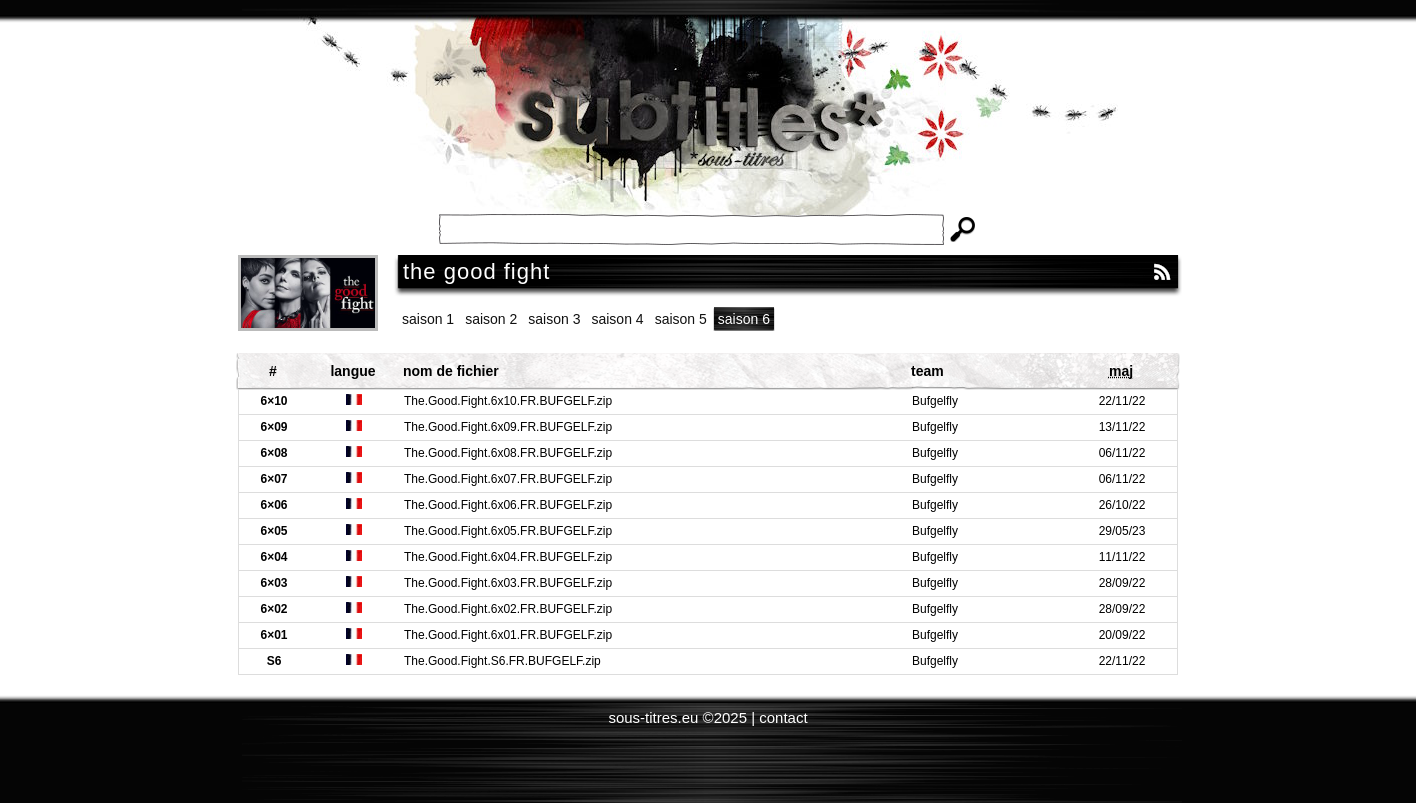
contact (783, 717)
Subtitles (708, 130)
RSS (1162, 272)
